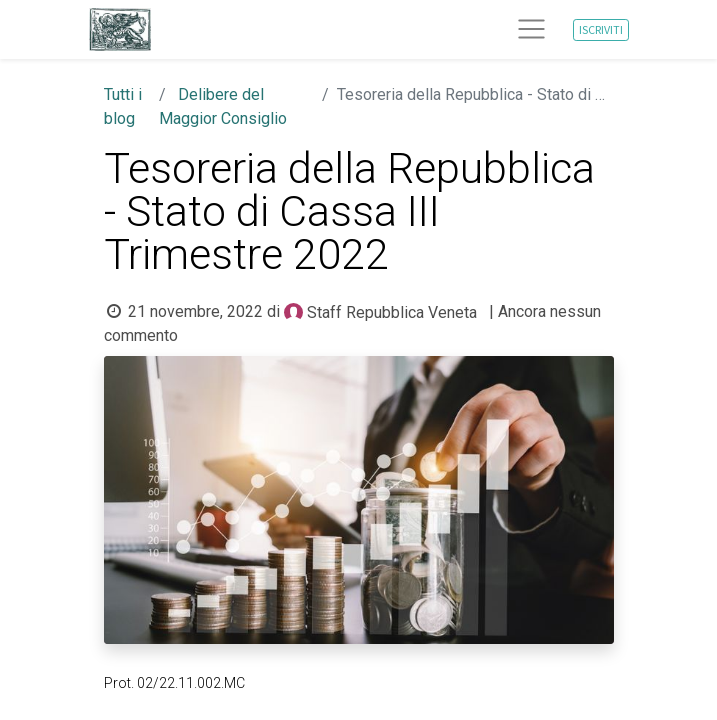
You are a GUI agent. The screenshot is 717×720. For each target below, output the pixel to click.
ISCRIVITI (601, 29)
